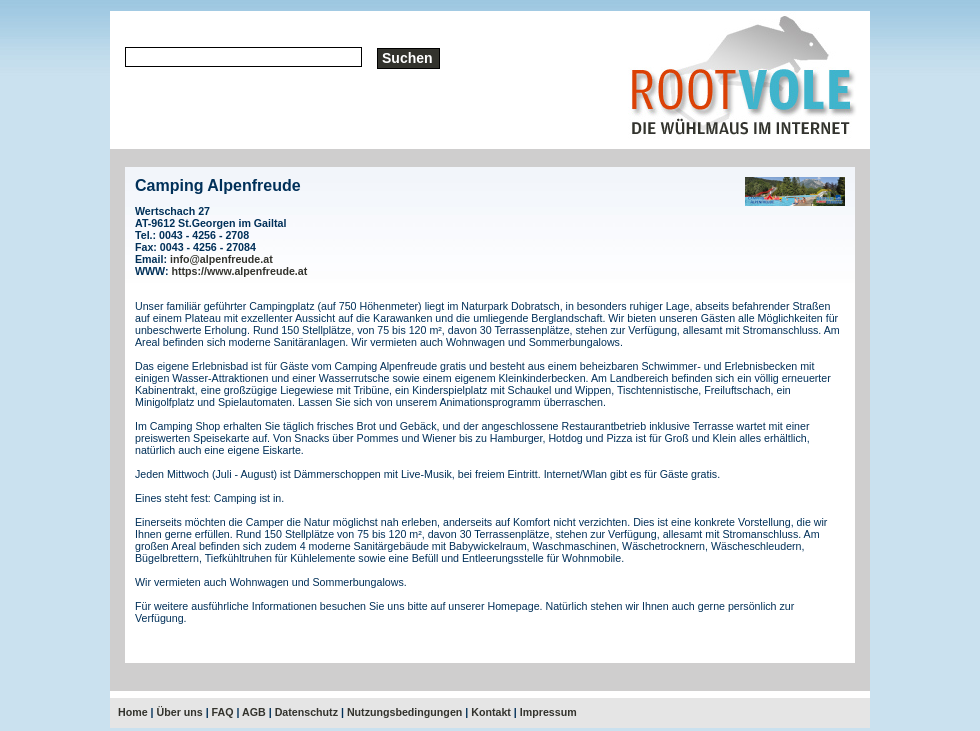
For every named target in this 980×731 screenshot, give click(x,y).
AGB (254, 712)
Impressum (548, 712)
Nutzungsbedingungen (404, 712)
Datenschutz (306, 712)
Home (133, 712)
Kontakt (491, 712)
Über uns (180, 712)
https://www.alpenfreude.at (240, 271)
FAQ (223, 712)
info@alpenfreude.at (221, 259)
